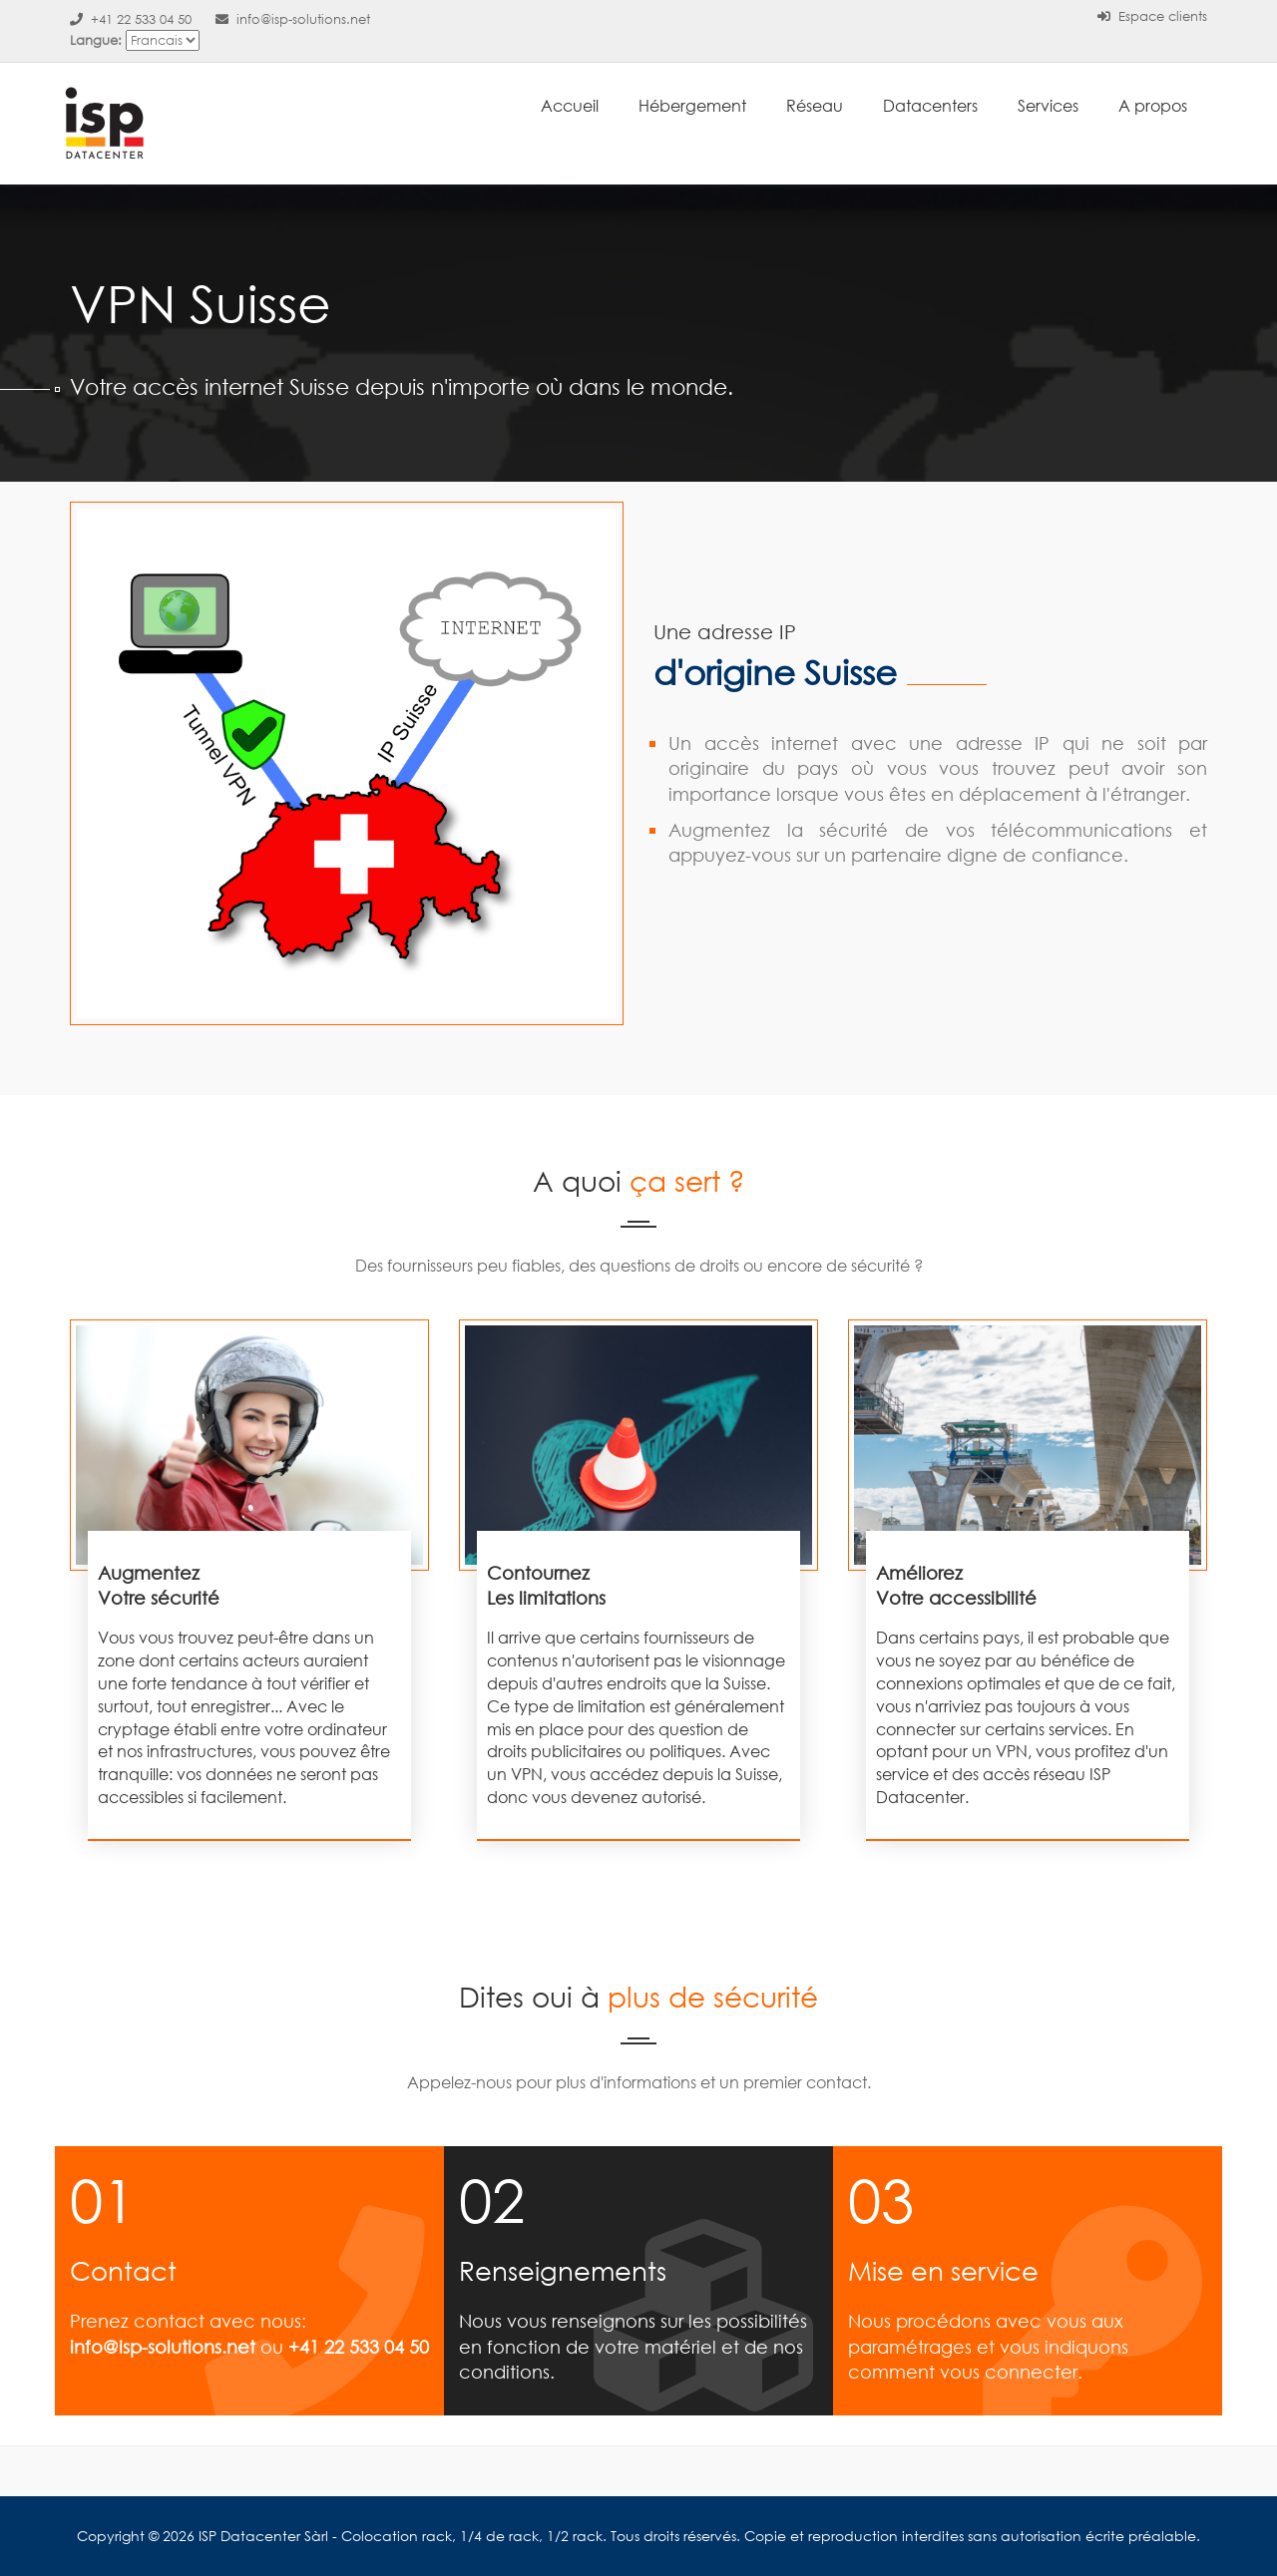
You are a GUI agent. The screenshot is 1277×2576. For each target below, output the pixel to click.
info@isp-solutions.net (292, 19)
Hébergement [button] (692, 105)
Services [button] (1048, 105)
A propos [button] (1152, 105)
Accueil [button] (570, 105)
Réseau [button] (814, 105)
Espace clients (1152, 16)
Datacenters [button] (930, 105)
